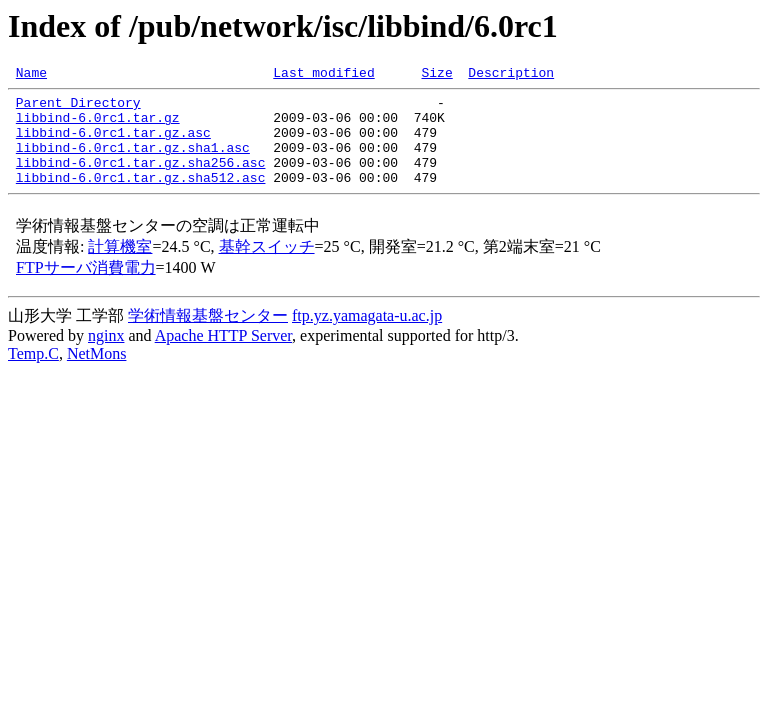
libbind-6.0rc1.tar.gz (98, 126)
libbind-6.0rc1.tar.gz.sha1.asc (133, 162)
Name (31, 75)
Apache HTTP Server (223, 356)
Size (436, 75)
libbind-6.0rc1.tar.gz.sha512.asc (141, 198)
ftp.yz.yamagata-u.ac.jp (367, 336)
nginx (106, 356)
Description (511, 75)
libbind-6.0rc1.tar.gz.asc (113, 144)
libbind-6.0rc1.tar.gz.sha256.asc (141, 180)
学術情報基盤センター (208, 336)
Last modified (323, 75)
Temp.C (33, 374)
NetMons (97, 374)
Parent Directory (78, 108)
